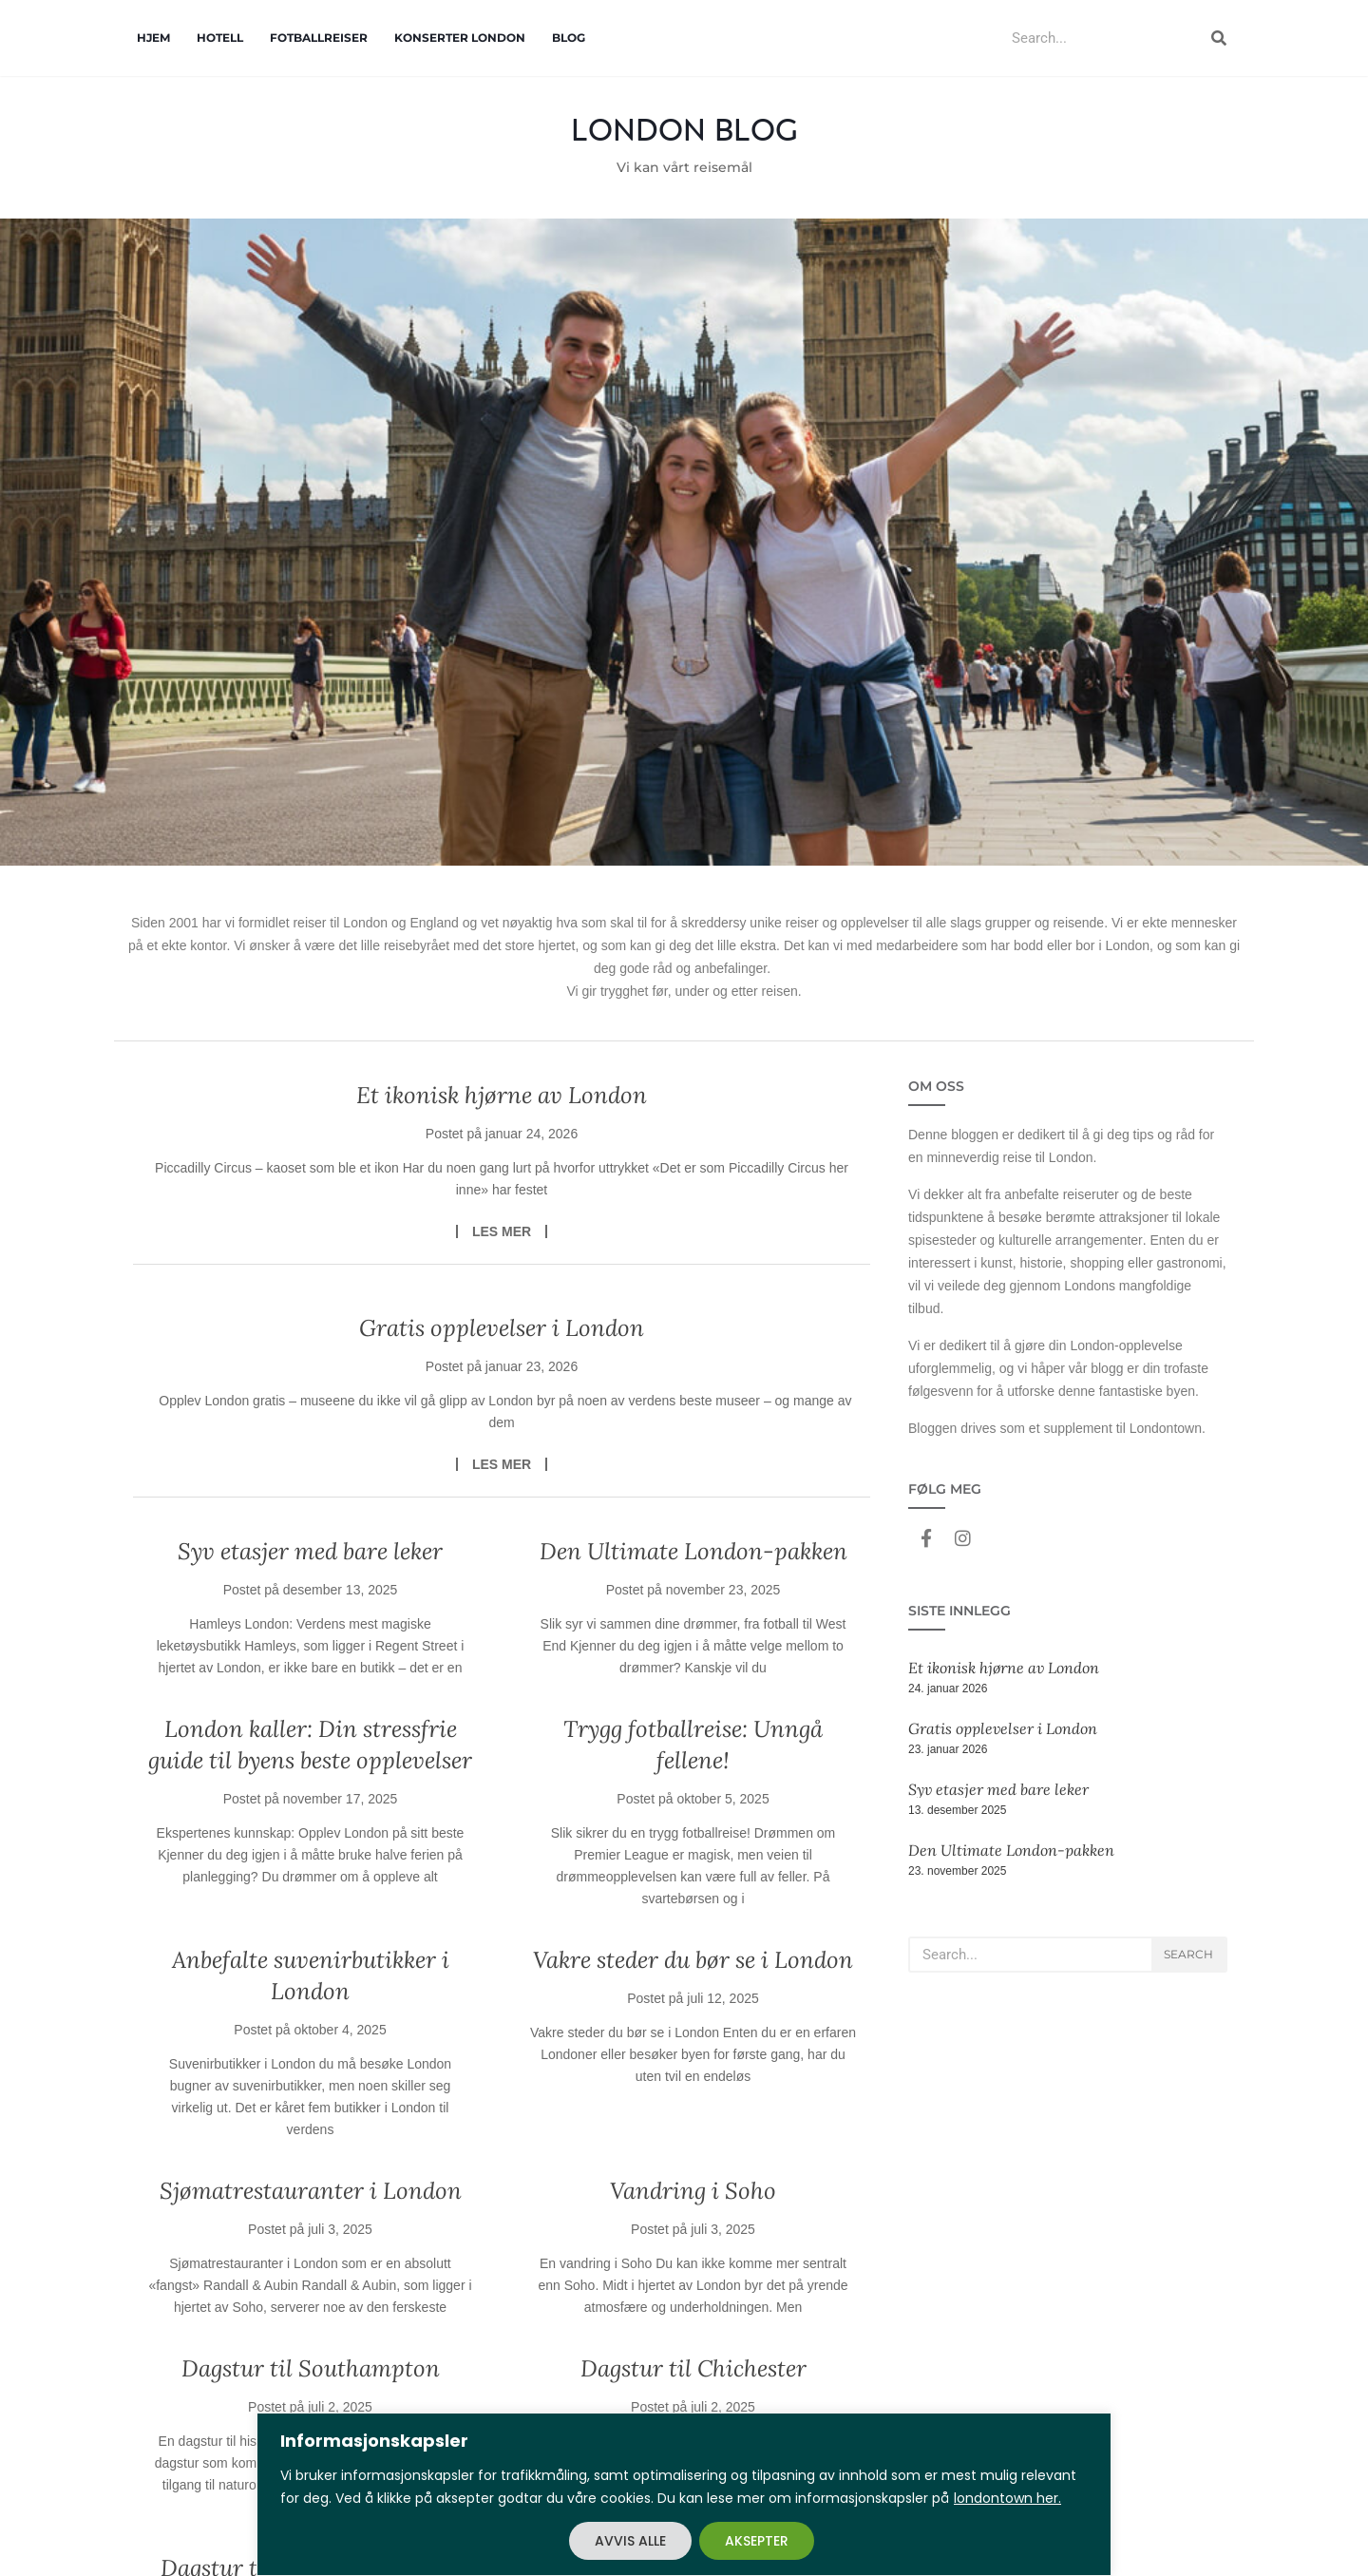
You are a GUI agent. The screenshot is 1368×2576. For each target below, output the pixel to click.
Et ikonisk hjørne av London (501, 1095)
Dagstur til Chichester (693, 2368)
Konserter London (459, 37)
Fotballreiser (319, 37)
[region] (684, 2494)
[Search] (1219, 38)
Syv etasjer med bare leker (310, 1551)
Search (1188, 1954)
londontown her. (1007, 2498)
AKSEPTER (756, 2540)
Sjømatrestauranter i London (311, 2190)
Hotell (220, 37)
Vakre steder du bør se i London (693, 1960)
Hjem (153, 37)
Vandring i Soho (693, 2190)
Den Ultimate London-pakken (693, 1551)
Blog (568, 37)
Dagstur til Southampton (310, 2368)
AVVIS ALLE (630, 2540)
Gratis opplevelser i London (501, 1328)
